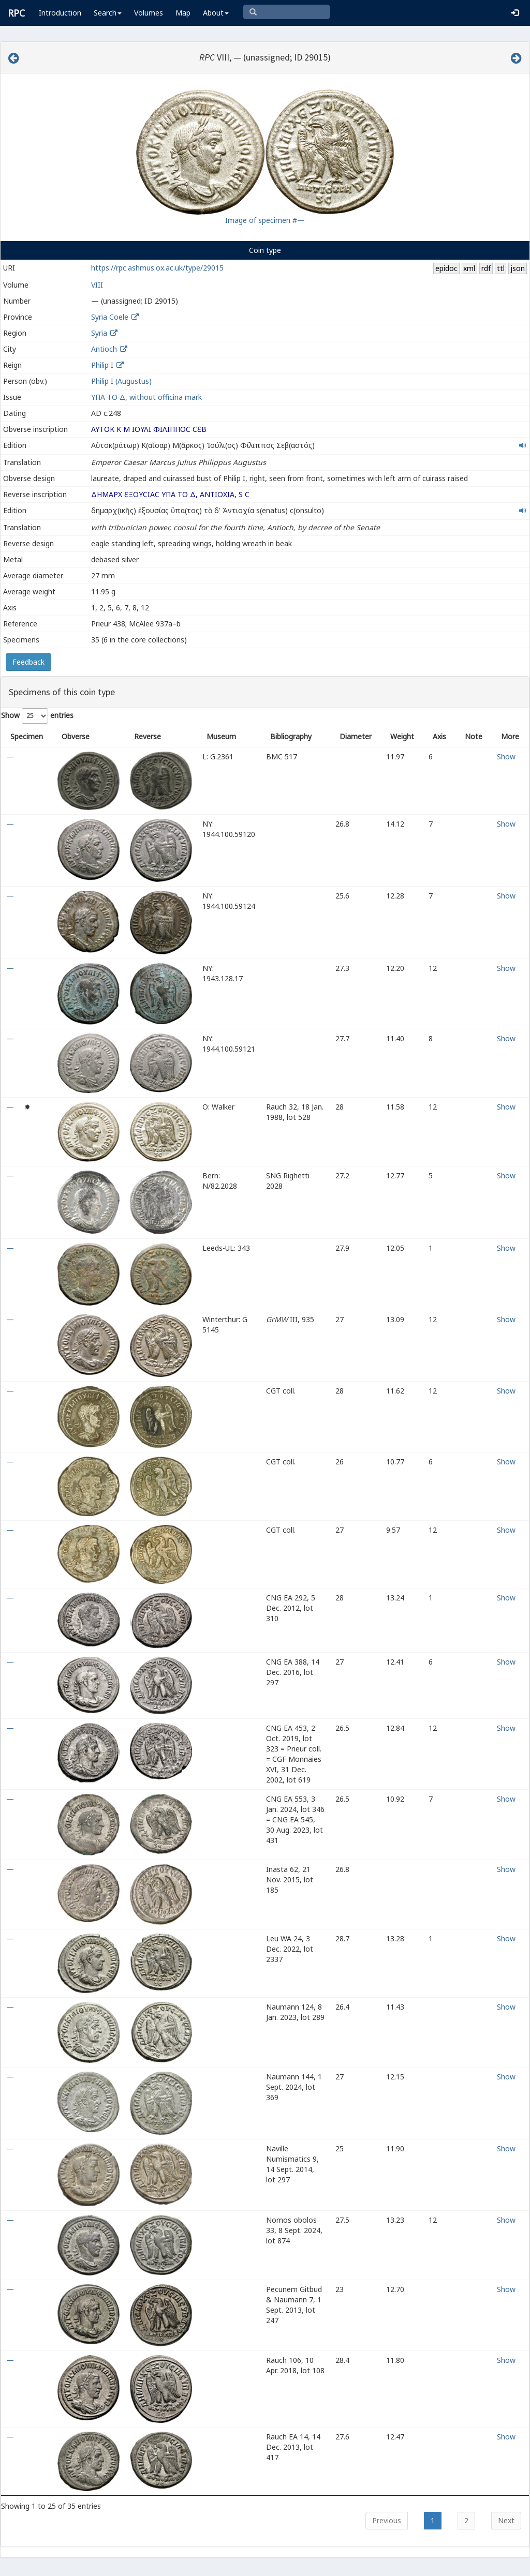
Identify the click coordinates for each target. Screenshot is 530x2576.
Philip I (102, 365)
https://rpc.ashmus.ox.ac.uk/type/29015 (157, 268)
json (517, 268)
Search (108, 13)
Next (506, 2520)
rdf (486, 268)
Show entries (37, 716)
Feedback (28, 662)
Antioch (104, 349)
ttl (501, 268)
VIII (97, 285)
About (216, 13)
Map (182, 13)
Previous (386, 2520)
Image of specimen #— (265, 220)
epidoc (446, 268)
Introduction (60, 13)
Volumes (148, 13)
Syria (99, 333)
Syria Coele (109, 317)
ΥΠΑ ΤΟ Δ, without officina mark (146, 397)
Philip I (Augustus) (121, 381)
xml (469, 268)
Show (506, 756)
